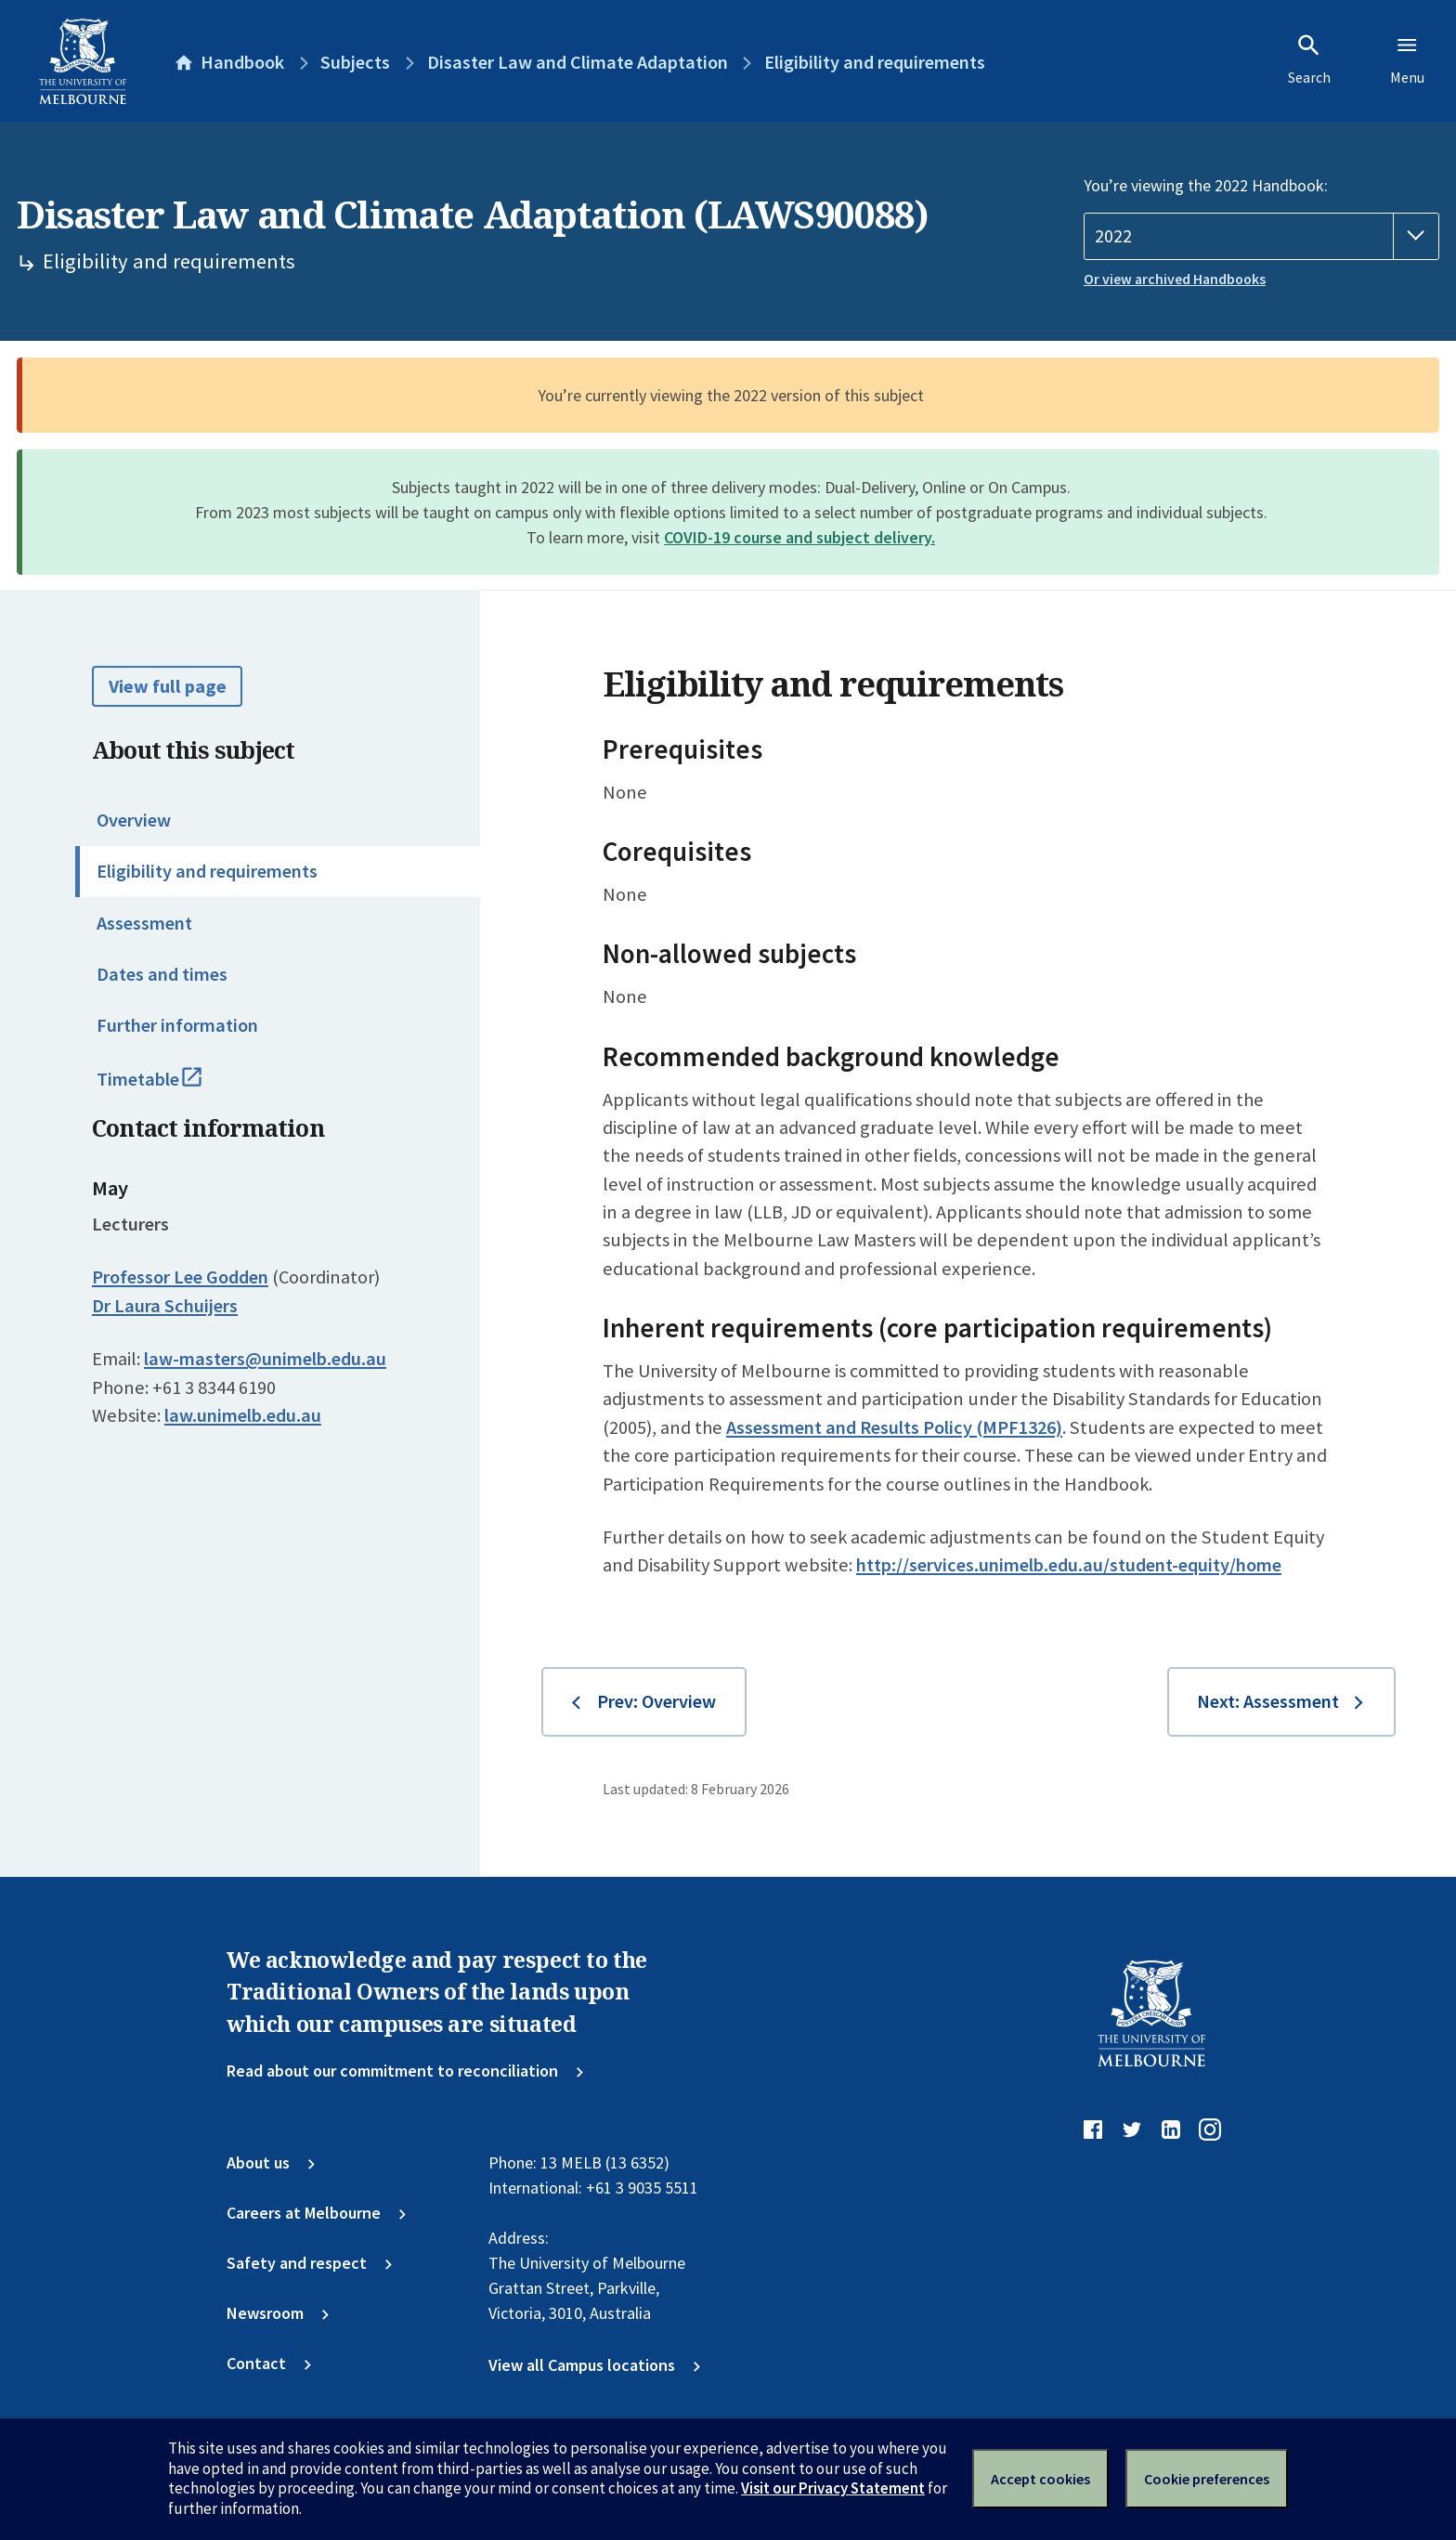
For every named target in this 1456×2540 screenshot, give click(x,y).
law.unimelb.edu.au (242, 1415)
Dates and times (162, 974)
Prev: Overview (656, 1701)
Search (1309, 59)
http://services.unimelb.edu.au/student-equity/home (1068, 1565)
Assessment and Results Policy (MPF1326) (894, 1427)
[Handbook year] (1261, 236)
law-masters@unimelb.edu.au (265, 1358)
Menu (1407, 59)
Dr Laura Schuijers (165, 1306)
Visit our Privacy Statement (833, 2488)
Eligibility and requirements (207, 871)
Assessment (144, 923)
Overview (134, 820)
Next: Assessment (1268, 1701)
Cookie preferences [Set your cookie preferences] (1206, 2478)
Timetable (172, 1087)
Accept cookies (1040, 2478)
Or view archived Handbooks (1175, 279)
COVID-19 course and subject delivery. (799, 537)
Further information (177, 1025)
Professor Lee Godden (180, 1277)
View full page (168, 686)
